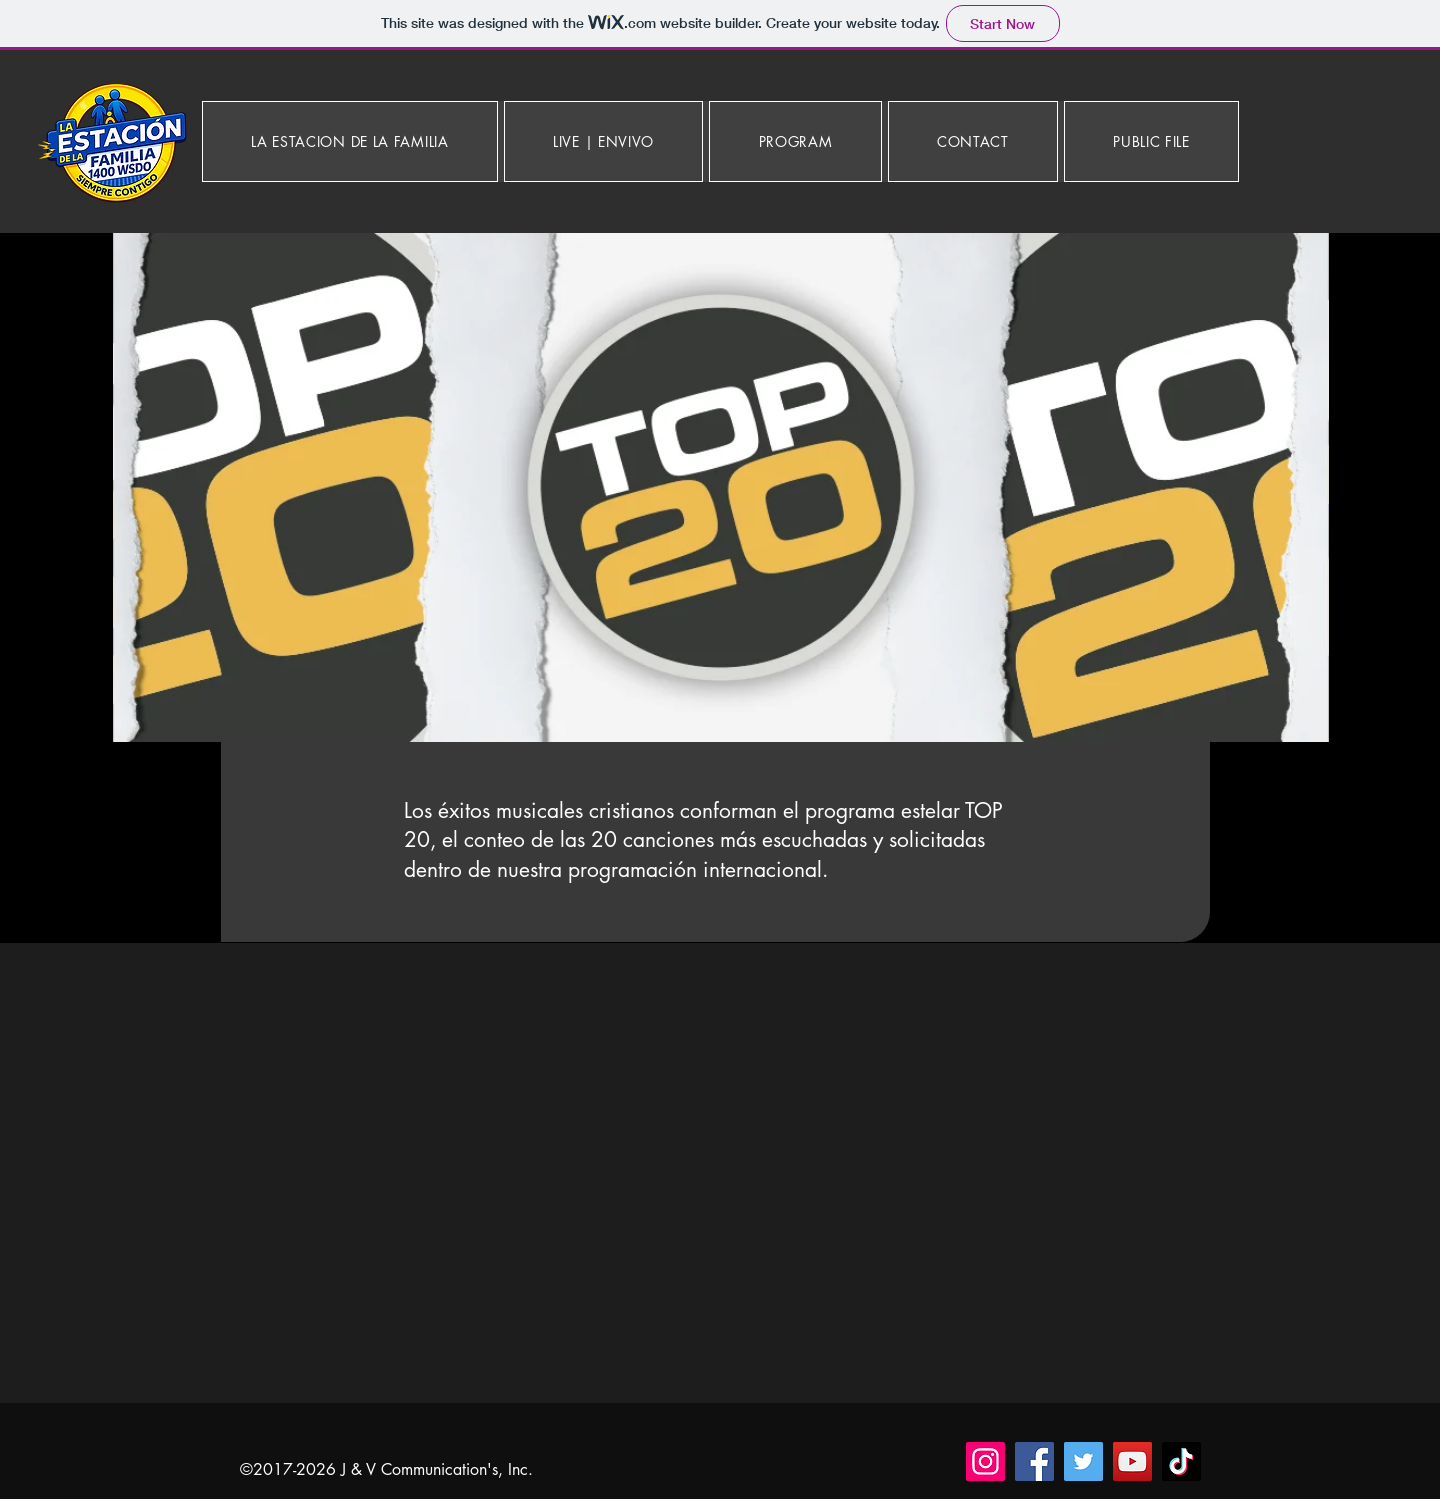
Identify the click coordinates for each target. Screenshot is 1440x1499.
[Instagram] (985, 1461)
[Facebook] (1034, 1461)
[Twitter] (1083, 1461)
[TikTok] (1181, 1461)
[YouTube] (1132, 1461)
